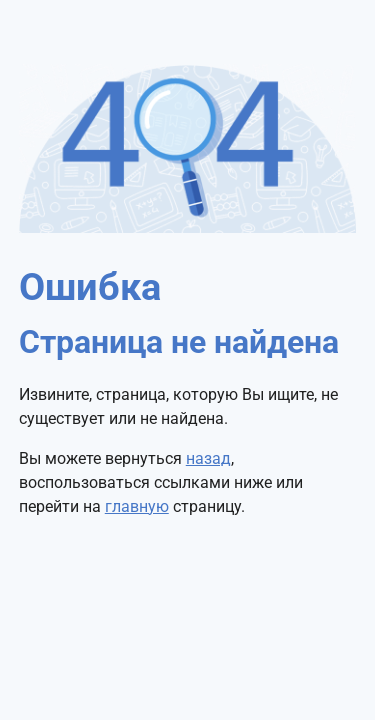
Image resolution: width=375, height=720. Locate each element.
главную (137, 506)
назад (208, 458)
